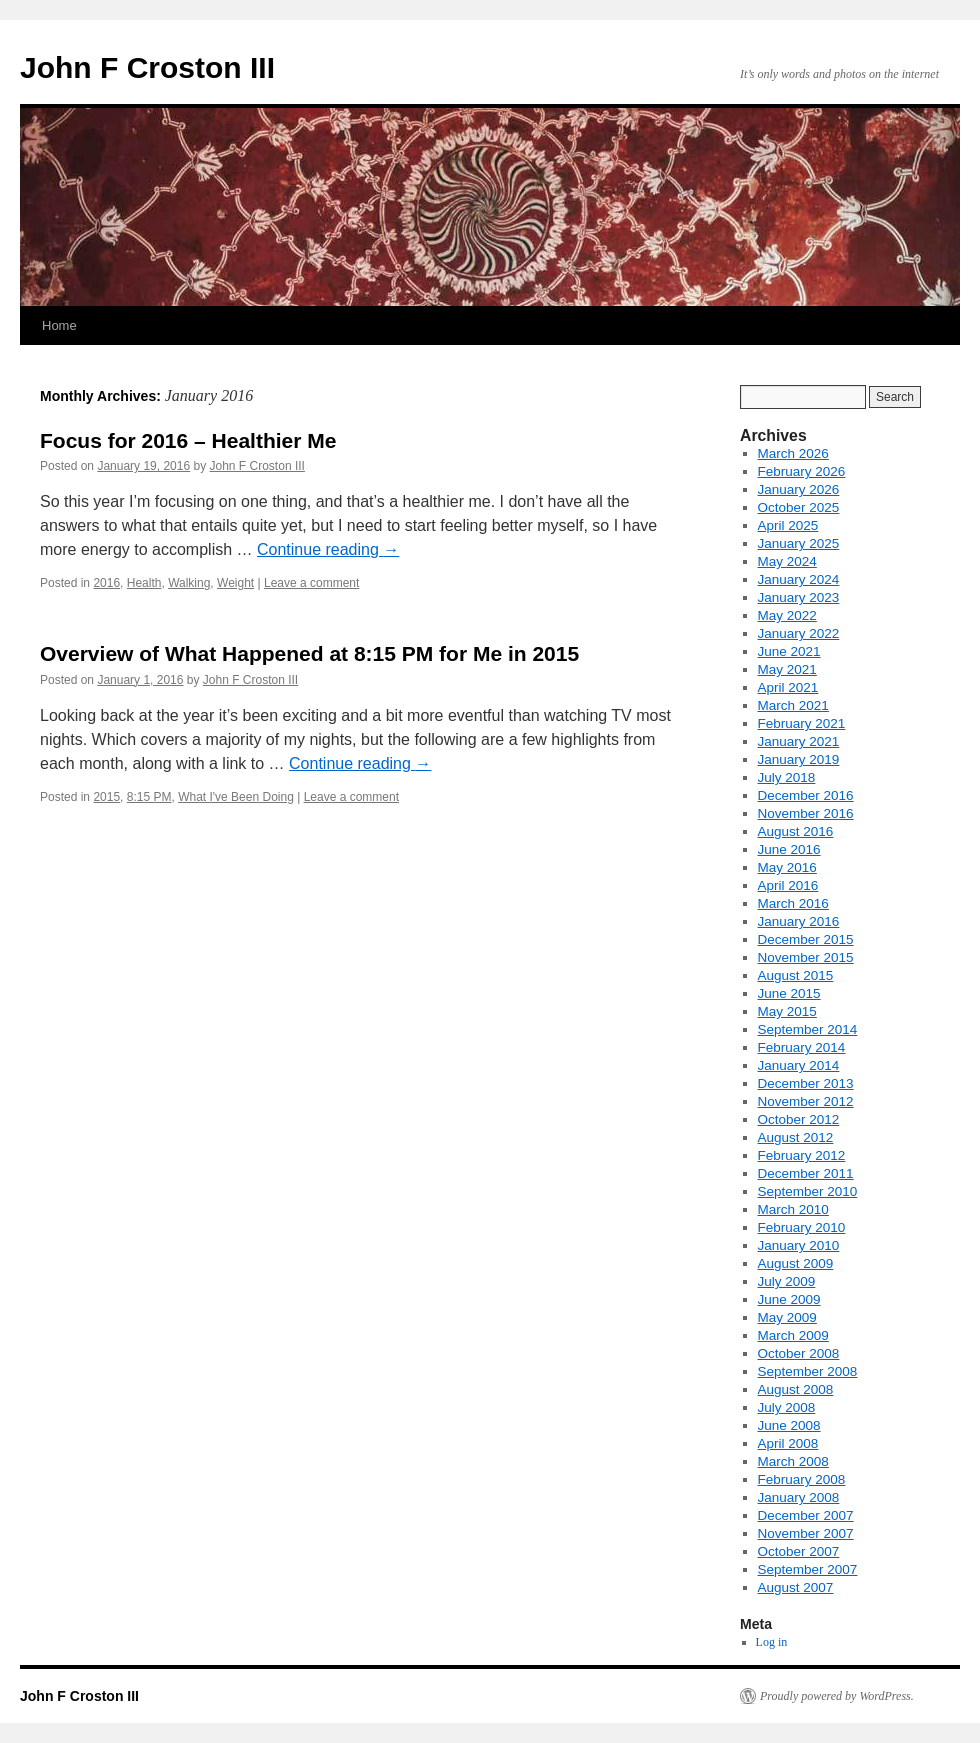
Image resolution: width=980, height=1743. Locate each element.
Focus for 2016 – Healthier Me (188, 440)
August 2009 (796, 1263)
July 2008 (787, 1407)
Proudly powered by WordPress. (837, 1696)
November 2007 (806, 1533)
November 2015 (806, 957)
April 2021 (788, 687)
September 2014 (808, 1029)
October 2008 (799, 1353)
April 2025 (788, 525)
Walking (189, 583)
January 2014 (799, 1065)
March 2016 (793, 903)
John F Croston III (147, 67)
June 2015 (789, 993)
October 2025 (799, 507)
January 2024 (799, 579)
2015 (106, 797)
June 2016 (789, 849)
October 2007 (799, 1551)
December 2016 (806, 795)
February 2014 (802, 1047)
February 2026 (802, 471)
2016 (106, 583)
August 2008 (796, 1389)
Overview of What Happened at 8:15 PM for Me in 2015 (309, 653)
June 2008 (789, 1425)
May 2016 (787, 867)
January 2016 (799, 921)
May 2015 (787, 1011)
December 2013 (806, 1083)
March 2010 (793, 1209)
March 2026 (793, 453)
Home (59, 325)
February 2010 (802, 1227)
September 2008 (808, 1371)
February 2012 (802, 1155)
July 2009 (787, 1281)
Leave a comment (311, 583)
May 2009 (787, 1317)
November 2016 (806, 813)
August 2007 (796, 1587)
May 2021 (787, 669)
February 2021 (802, 723)
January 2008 (799, 1497)
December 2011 (806, 1173)
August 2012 (796, 1137)
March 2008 (793, 1461)
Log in (772, 1642)
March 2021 (793, 705)
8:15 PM (149, 797)
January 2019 (799, 759)
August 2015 (796, 975)
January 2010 (799, 1245)
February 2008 (802, 1479)
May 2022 (787, 615)
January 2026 (799, 489)
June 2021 (789, 651)
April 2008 (788, 1443)
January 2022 (799, 633)
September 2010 (808, 1191)
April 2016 (788, 885)
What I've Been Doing (236, 797)
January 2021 (799, 741)
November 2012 (806, 1101)
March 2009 (793, 1335)
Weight (235, 583)
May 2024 (787, 561)
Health (144, 583)
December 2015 (806, 939)
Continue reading (328, 549)
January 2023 (799, 597)
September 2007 (808, 1569)
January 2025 (799, 543)
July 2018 (787, 777)
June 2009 (789, 1299)
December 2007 (806, 1515)
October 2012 (799, 1119)
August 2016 (796, 831)
